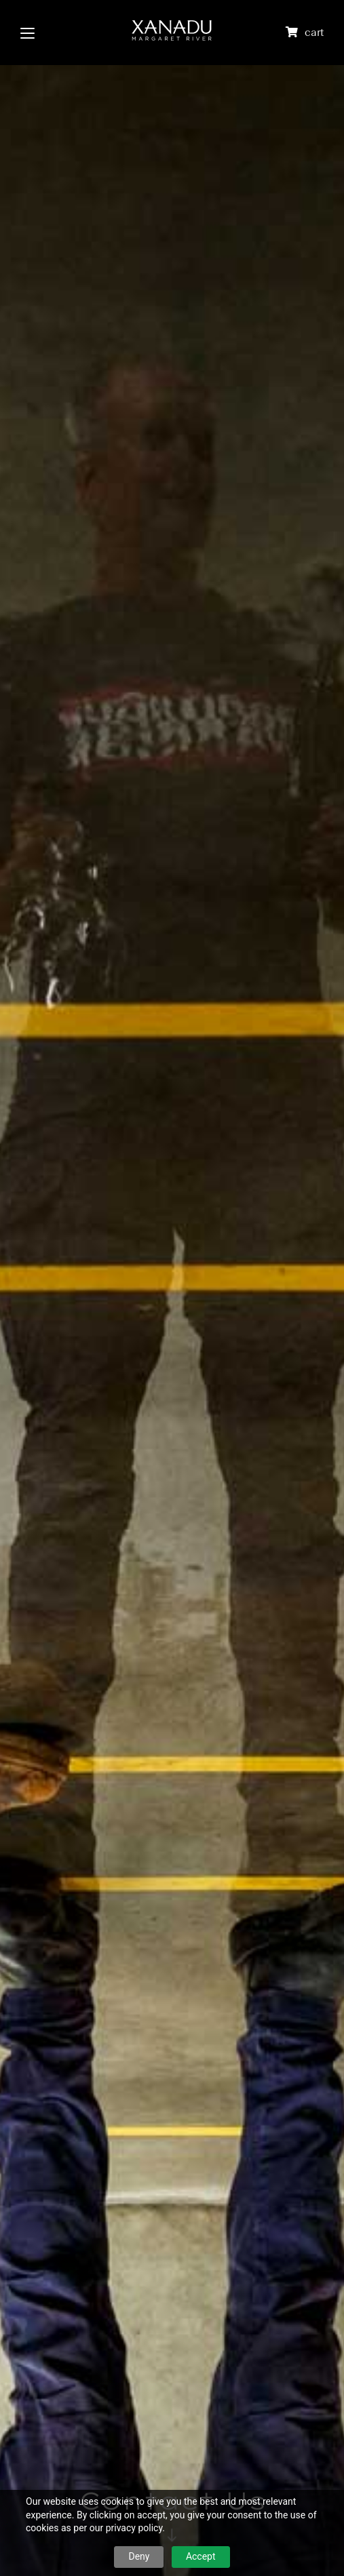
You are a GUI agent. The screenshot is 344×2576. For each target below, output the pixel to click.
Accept (201, 2556)
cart (314, 32)
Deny (138, 2556)
